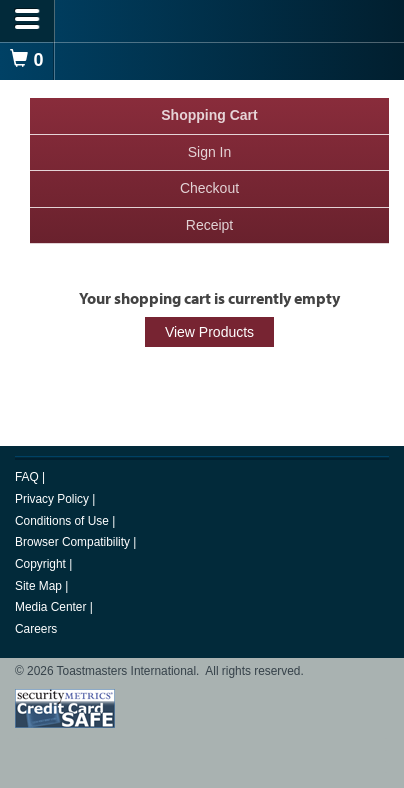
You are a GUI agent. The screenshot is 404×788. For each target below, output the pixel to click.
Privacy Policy (53, 499)
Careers (36, 629)
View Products (209, 332)
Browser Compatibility (74, 542)
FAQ (28, 477)
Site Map (40, 586)
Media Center (52, 607)
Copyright (42, 564)
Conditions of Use (63, 521)
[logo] (202, 20)
